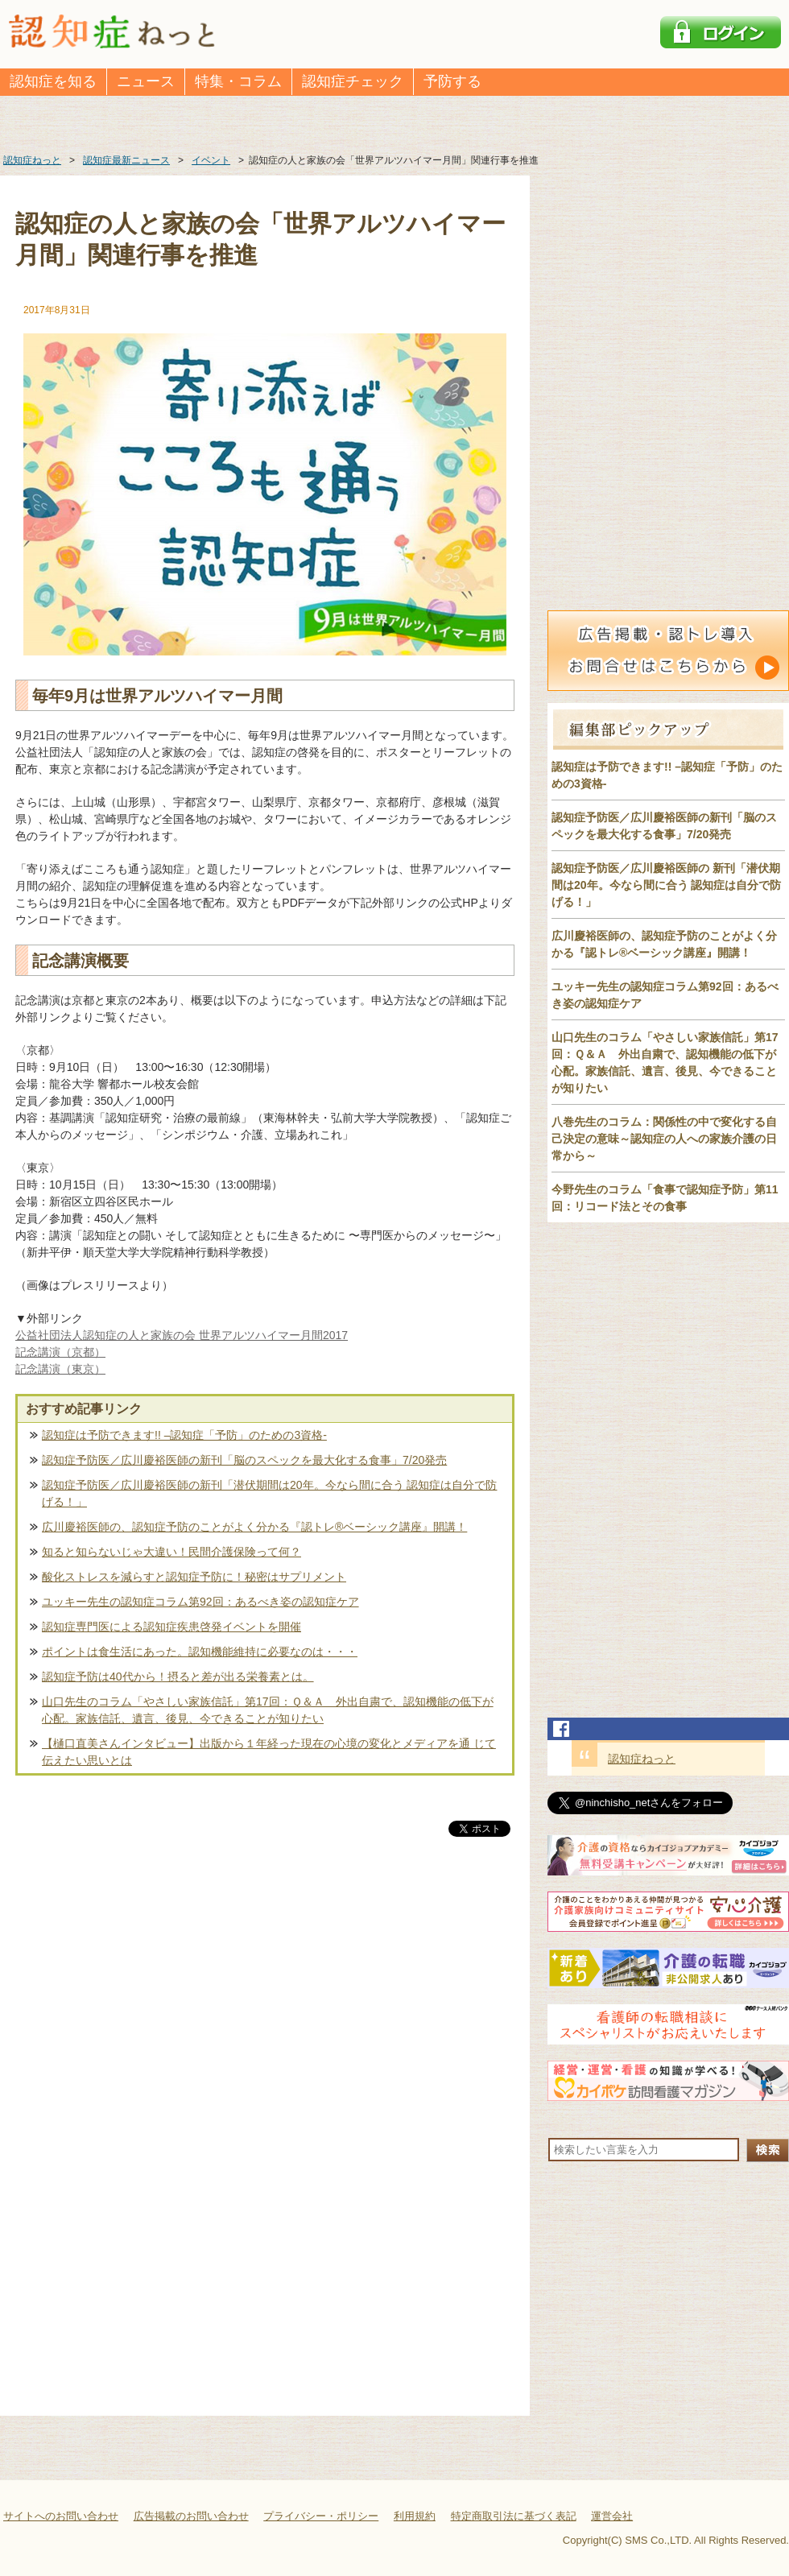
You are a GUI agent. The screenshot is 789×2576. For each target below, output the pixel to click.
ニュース (146, 81)
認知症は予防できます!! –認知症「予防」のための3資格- (184, 1435)
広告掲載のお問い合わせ (191, 2516)
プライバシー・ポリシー (320, 2516)
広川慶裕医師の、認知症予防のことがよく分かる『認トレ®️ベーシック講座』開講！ (254, 1526)
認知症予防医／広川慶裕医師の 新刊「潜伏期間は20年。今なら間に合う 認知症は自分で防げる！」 (666, 885)
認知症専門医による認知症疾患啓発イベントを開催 (171, 1626)
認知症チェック (352, 81)
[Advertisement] (264, 2008)
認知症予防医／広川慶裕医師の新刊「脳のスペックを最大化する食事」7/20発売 (244, 1459)
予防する (452, 81)
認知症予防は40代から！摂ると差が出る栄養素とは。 (178, 1676)
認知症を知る (53, 81)
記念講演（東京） (60, 1368)
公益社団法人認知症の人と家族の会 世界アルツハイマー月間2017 (181, 1335)
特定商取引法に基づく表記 (513, 2516)
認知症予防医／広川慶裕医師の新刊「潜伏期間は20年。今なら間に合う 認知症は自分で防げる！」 (269, 1493)
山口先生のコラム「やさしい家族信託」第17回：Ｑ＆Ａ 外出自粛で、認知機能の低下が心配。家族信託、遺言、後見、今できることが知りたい (268, 1710)
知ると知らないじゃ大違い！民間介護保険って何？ (171, 1551)
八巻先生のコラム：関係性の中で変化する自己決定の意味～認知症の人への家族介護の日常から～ (664, 1138)
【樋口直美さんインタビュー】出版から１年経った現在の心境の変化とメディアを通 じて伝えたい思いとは (269, 1752)
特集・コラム (238, 81)
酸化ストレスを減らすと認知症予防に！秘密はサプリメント (194, 1576)
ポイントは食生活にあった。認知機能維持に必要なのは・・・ (199, 1651)
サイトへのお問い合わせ (60, 2516)
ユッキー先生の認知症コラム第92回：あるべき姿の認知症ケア (200, 1601)
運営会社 (612, 2516)
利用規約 (415, 2516)
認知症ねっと (641, 1758)
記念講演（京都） (60, 1352)
